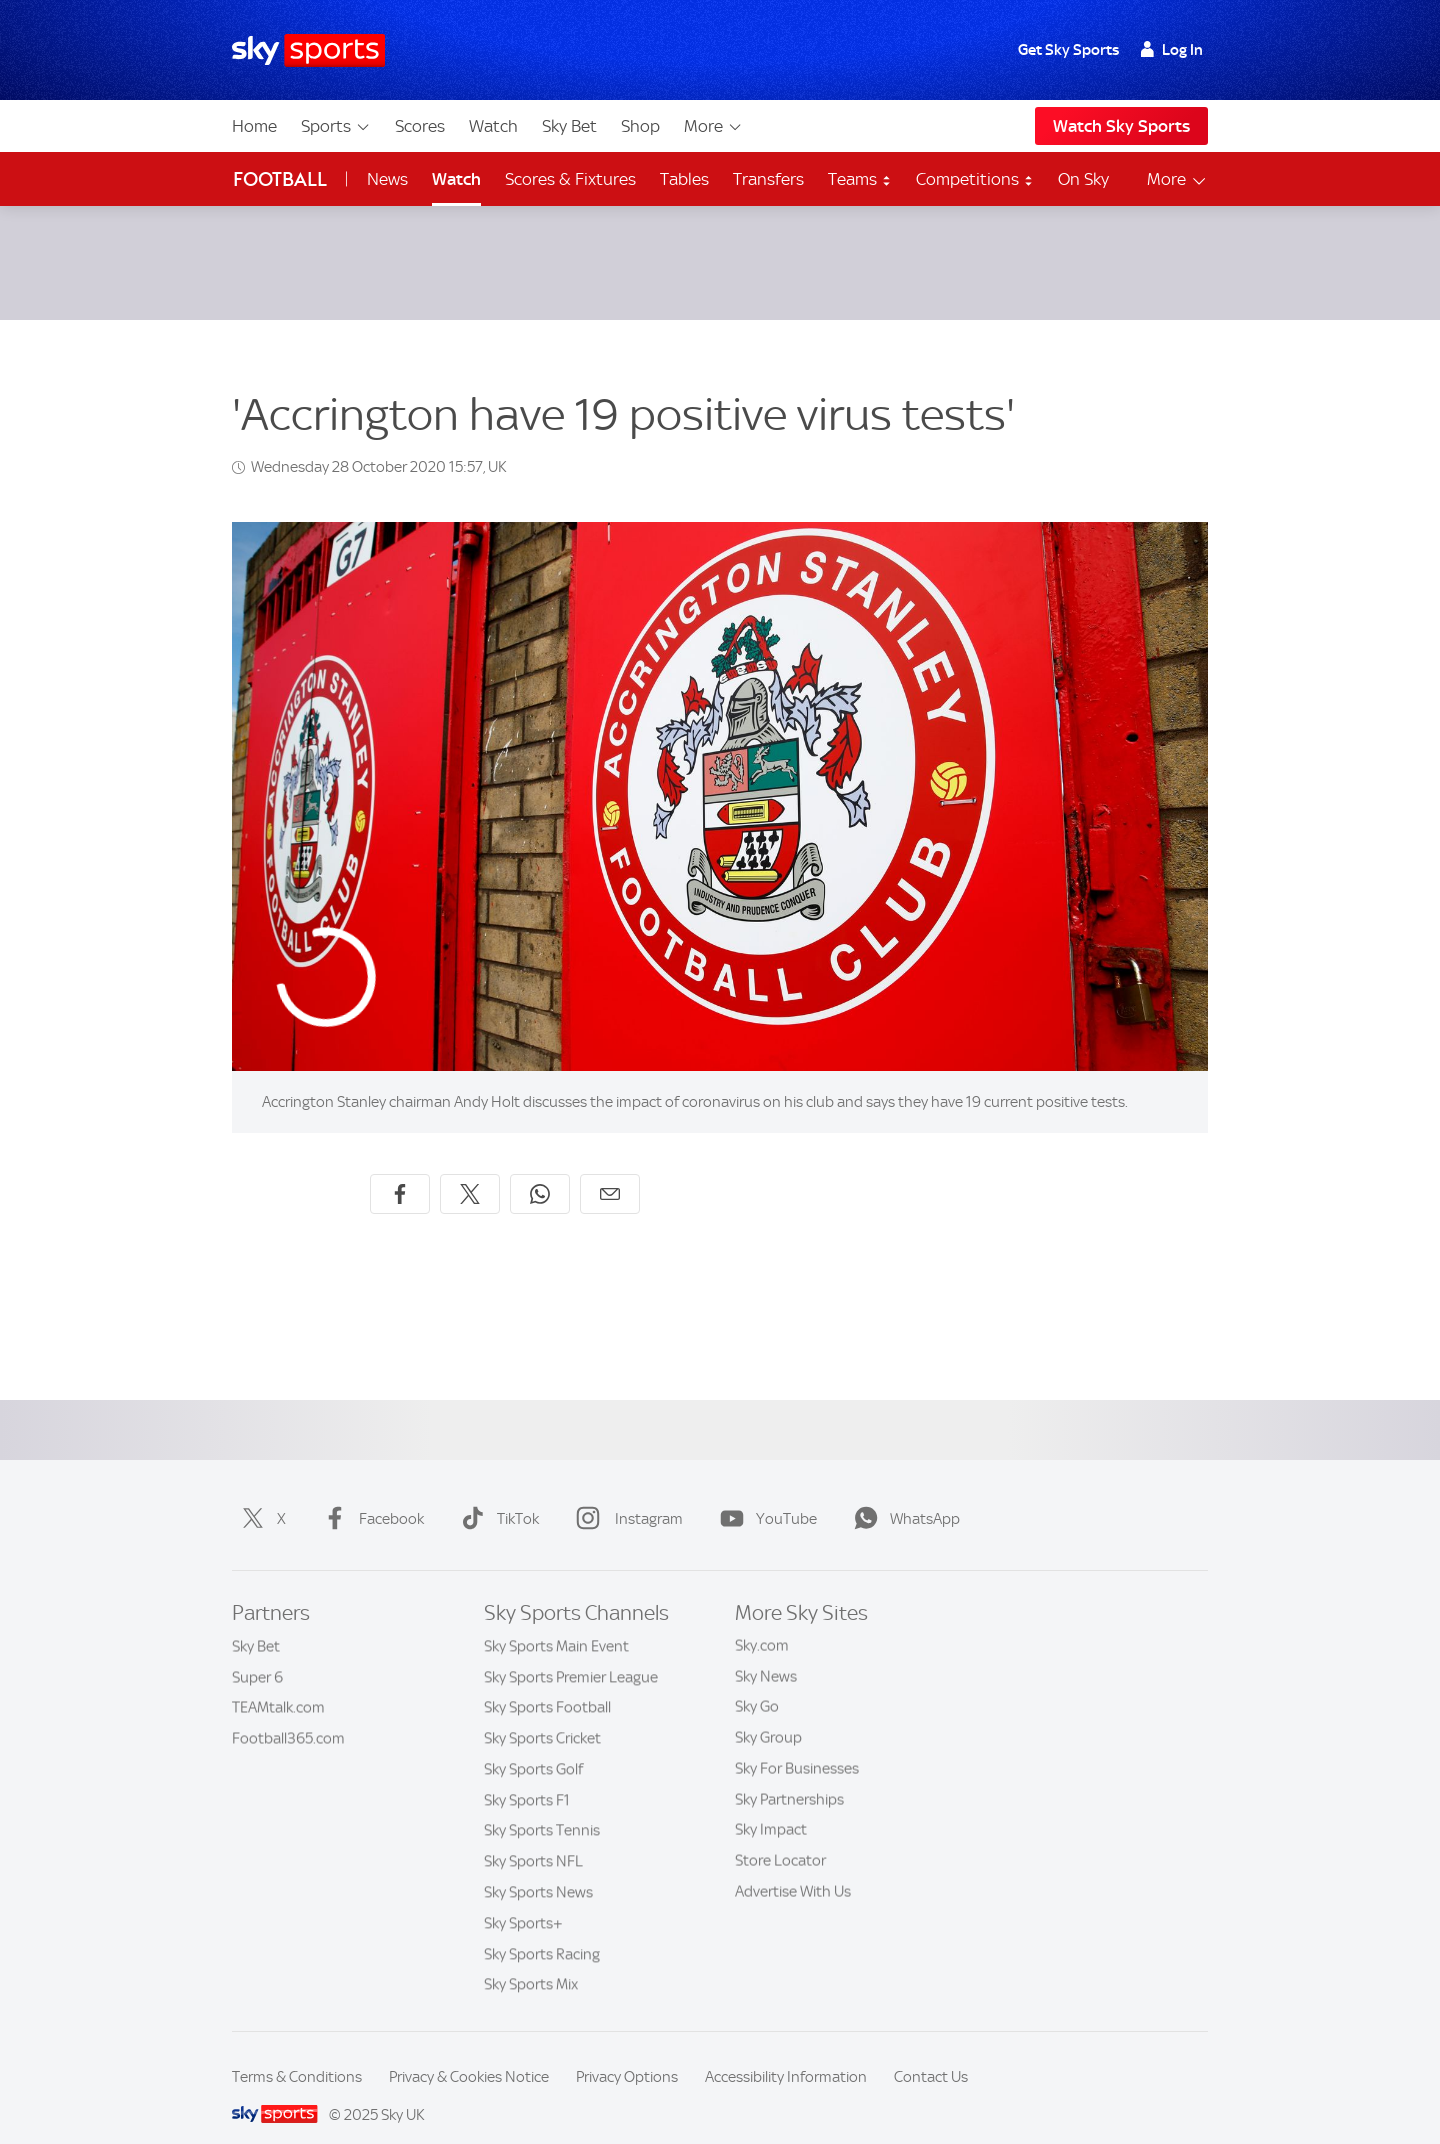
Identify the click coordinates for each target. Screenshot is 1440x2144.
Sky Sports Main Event (556, 1622)
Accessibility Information (786, 2053)
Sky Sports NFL (533, 1837)
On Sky (1083, 179)
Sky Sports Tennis (542, 1806)
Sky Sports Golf (533, 1745)
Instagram (625, 1495)
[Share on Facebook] (400, 1170)
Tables (684, 179)
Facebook (369, 1495)
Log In (1171, 50)
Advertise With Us (793, 1868)
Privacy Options (627, 2053)
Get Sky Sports (1068, 50)
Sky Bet (569, 126)
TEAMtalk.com (278, 1683)
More (713, 126)
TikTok (496, 1495)
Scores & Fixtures (570, 179)
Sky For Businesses (797, 1745)
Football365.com (288, 1714)
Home (254, 126)
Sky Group (768, 1714)
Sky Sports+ (523, 1899)
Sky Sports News (538, 1868)
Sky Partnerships (789, 1776)
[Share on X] (470, 1170)
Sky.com (762, 1622)
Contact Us (931, 2053)
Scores (420, 126)
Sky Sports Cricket (542, 1714)
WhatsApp (903, 1495)
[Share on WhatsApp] (540, 1170)
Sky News (766, 1653)
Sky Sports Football (547, 1683)
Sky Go (757, 1683)
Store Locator (780, 1837)
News (387, 179)
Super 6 (257, 1653)
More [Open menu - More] (1177, 179)
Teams (860, 179)
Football (280, 179)
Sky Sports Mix (531, 1960)
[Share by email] (610, 1170)
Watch (493, 126)
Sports (336, 126)
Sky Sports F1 (527, 1776)
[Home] (308, 50)
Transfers (768, 179)
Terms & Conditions (297, 2053)
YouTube (764, 1495)
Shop (640, 126)
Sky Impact (771, 1806)
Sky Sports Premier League (571, 1653)
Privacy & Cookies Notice (469, 2053)
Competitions (975, 179)
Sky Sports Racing (542, 1930)
